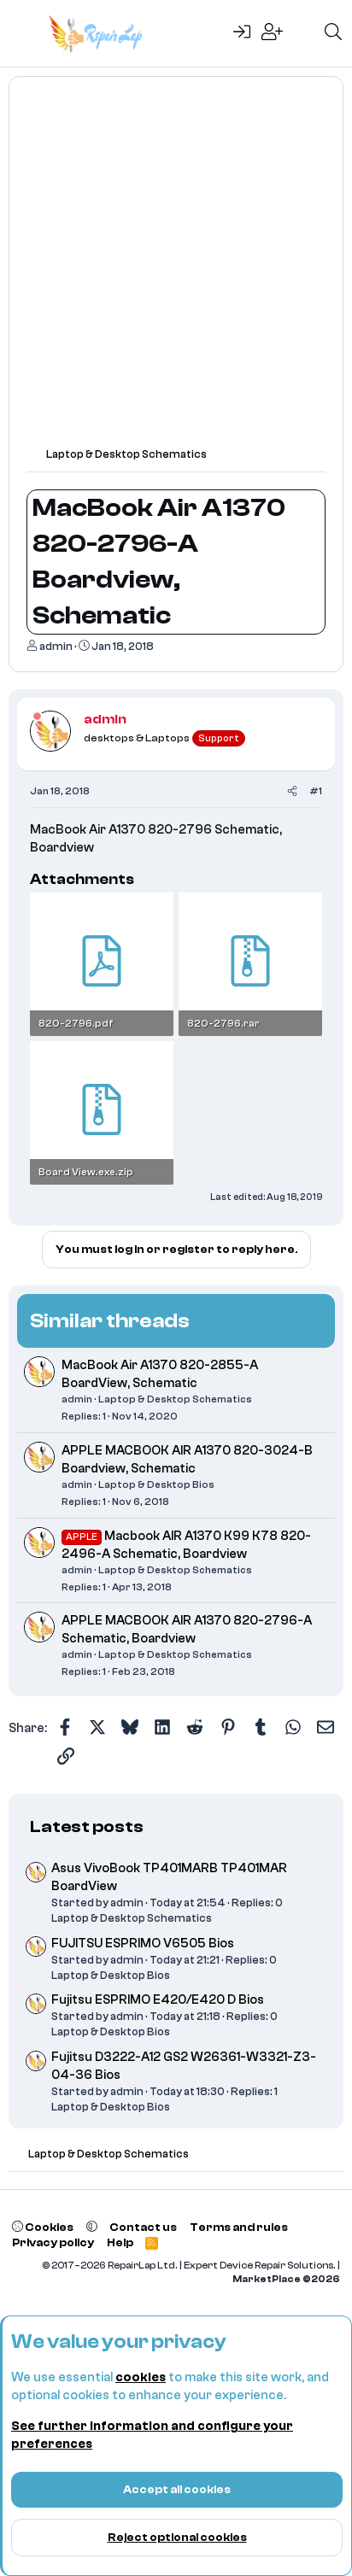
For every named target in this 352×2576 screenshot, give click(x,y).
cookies (140, 2377)
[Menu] (23, 33)
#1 (315, 791)
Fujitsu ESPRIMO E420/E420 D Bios (157, 2000)
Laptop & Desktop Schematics (175, 1399)
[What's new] (303, 33)
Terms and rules (239, 2227)
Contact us (143, 2227)
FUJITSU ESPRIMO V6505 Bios (142, 1943)
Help (120, 2242)
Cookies (42, 2227)
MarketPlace (286, 2279)
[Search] (333, 33)
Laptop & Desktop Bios (156, 1484)
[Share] (292, 791)
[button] (92, 2227)
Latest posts (87, 1826)
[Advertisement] (176, 270)
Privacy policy (53, 2242)
